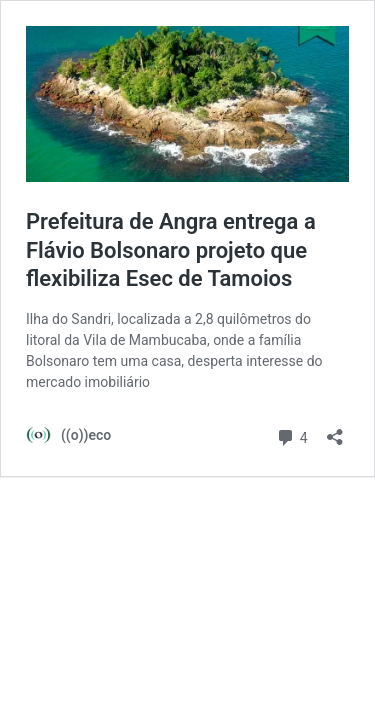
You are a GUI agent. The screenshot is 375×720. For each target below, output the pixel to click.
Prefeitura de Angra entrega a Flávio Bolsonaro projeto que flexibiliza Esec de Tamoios (171, 250)
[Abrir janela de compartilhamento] (335, 430)
